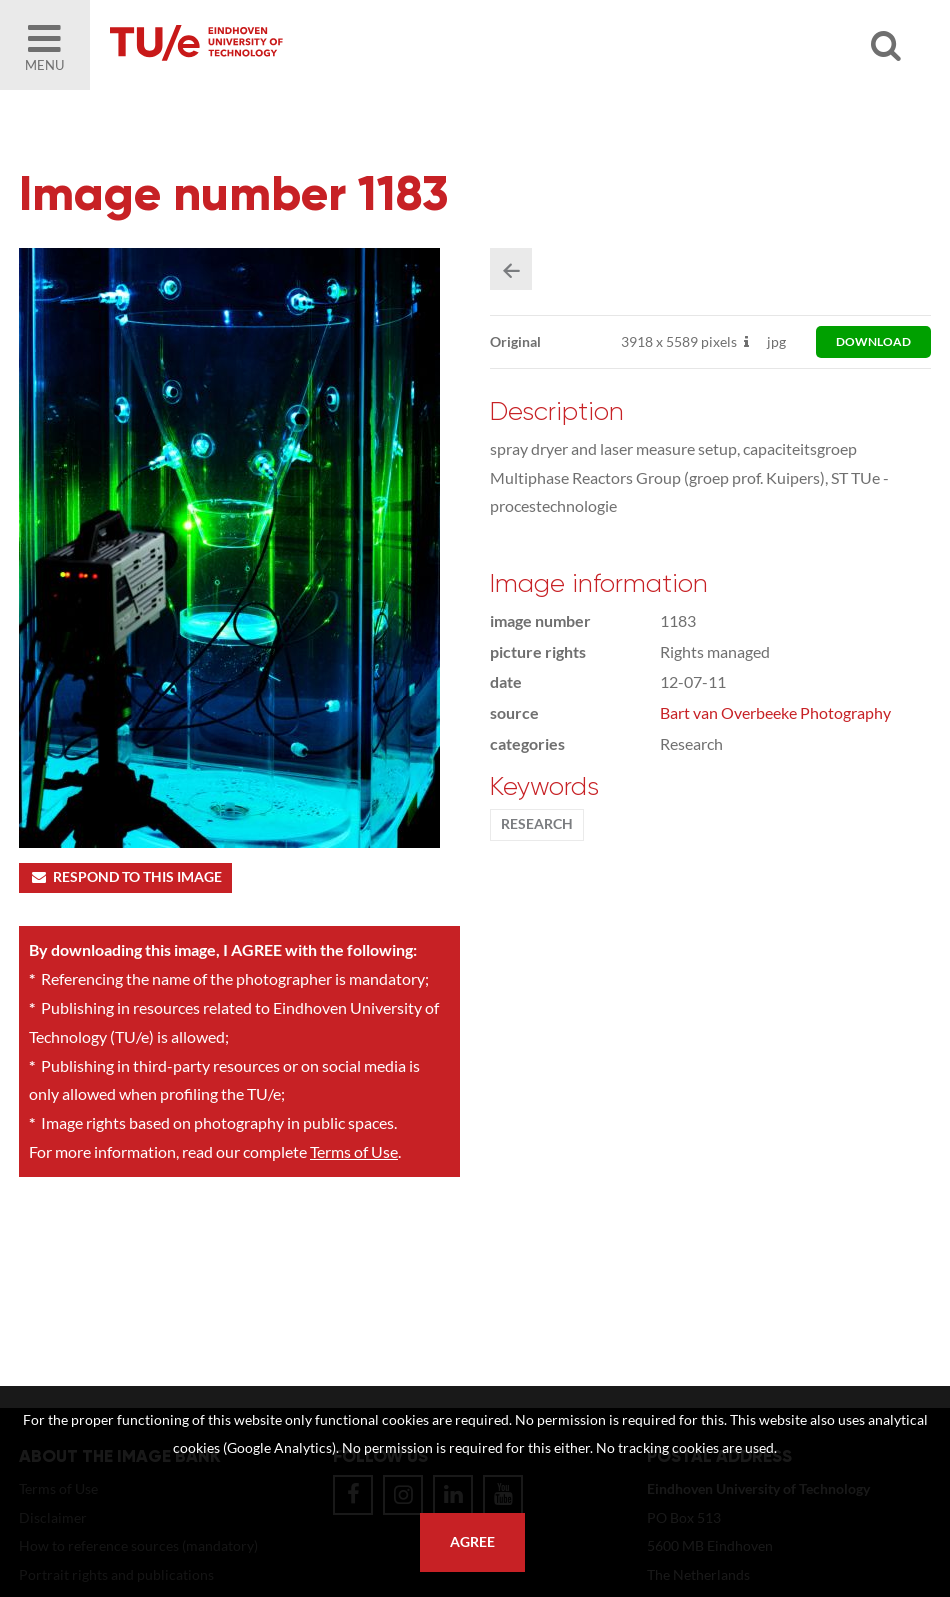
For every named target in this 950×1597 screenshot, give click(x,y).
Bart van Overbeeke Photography (775, 712)
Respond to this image (125, 877)
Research (537, 824)
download (873, 341)
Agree (472, 1542)
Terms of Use (354, 1151)
